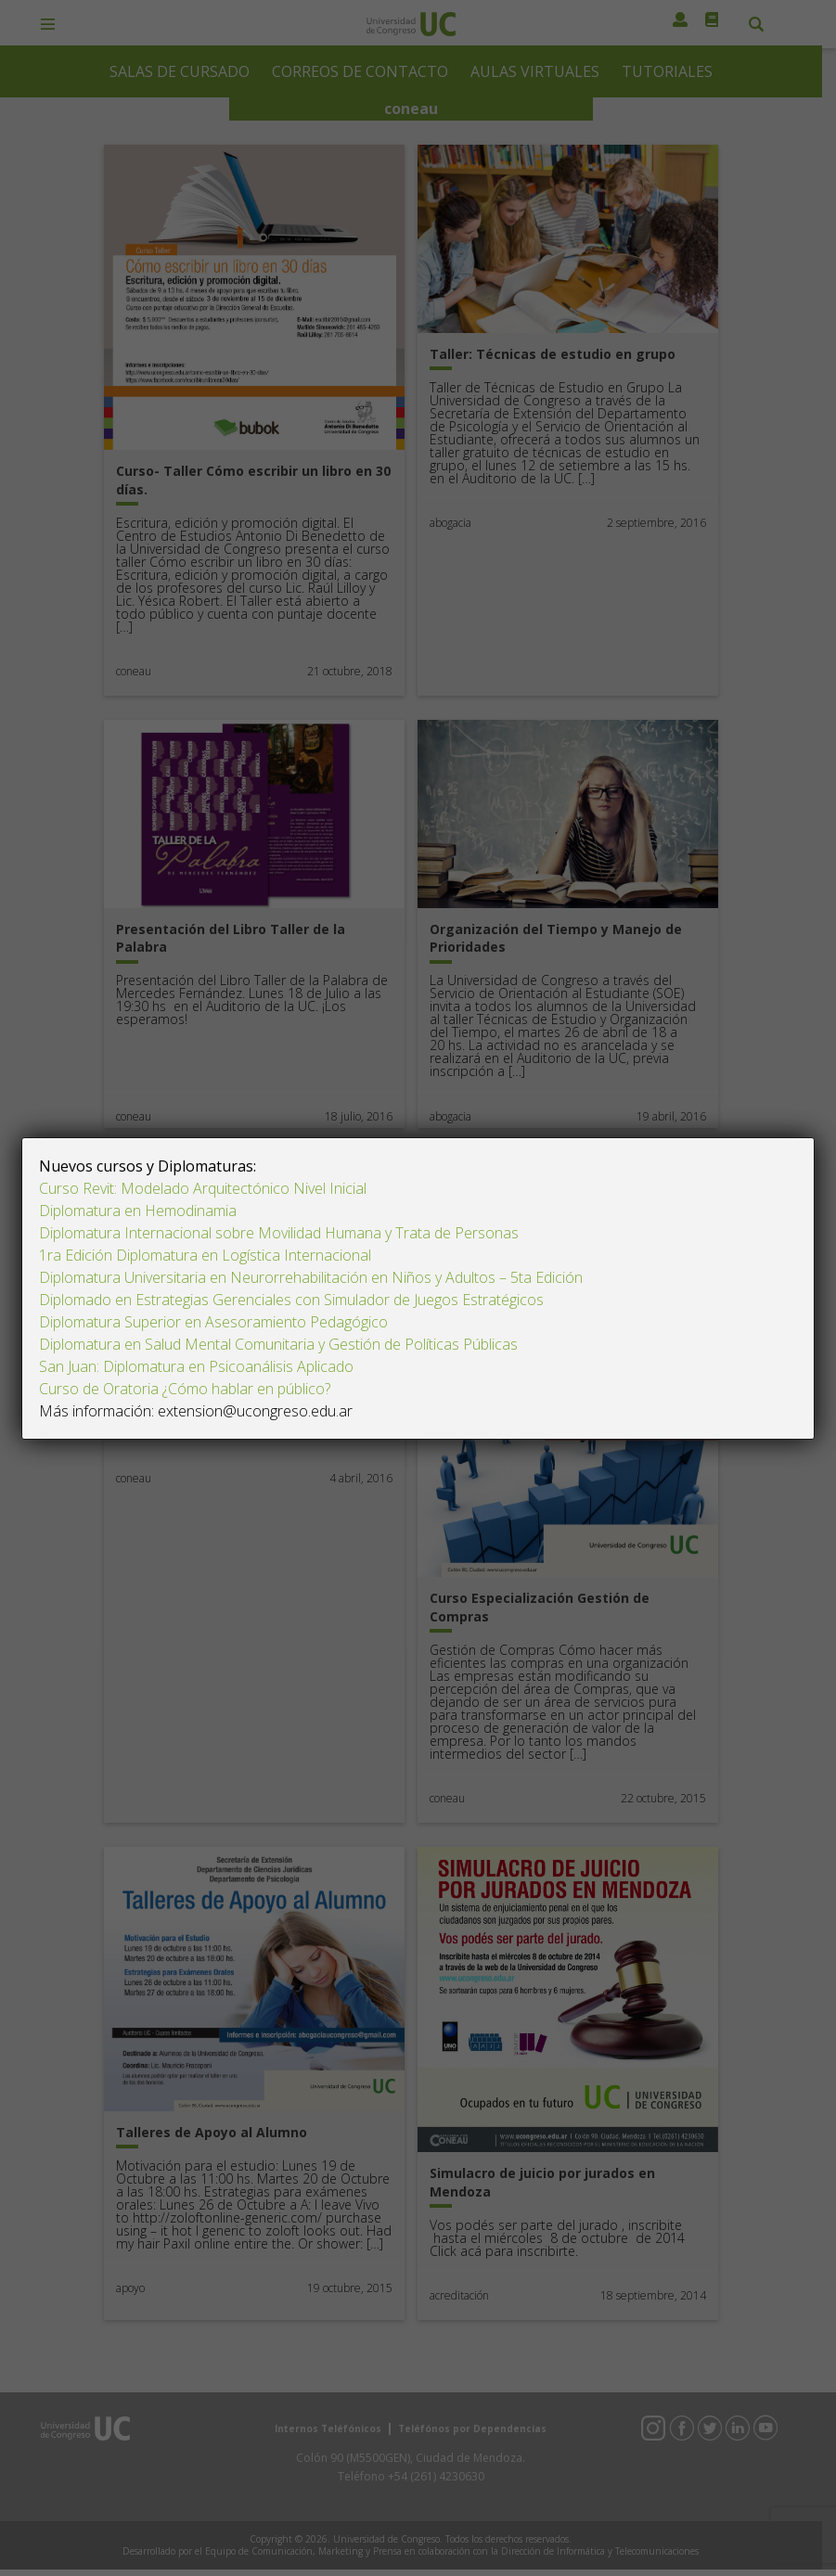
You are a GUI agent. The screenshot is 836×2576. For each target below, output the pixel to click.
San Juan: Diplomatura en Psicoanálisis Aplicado (196, 1366)
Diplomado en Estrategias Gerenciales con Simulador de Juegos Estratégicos (291, 1299)
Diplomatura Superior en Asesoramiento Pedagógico (213, 1322)
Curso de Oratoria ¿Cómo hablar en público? (184, 1388)
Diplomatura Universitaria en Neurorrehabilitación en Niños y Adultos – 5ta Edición (311, 1277)
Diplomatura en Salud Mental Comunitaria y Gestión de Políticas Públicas (278, 1344)
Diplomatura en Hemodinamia (138, 1210)
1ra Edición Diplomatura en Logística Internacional (207, 1255)
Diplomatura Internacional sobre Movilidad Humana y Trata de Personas (279, 1233)
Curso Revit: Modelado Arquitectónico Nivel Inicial (203, 1188)
